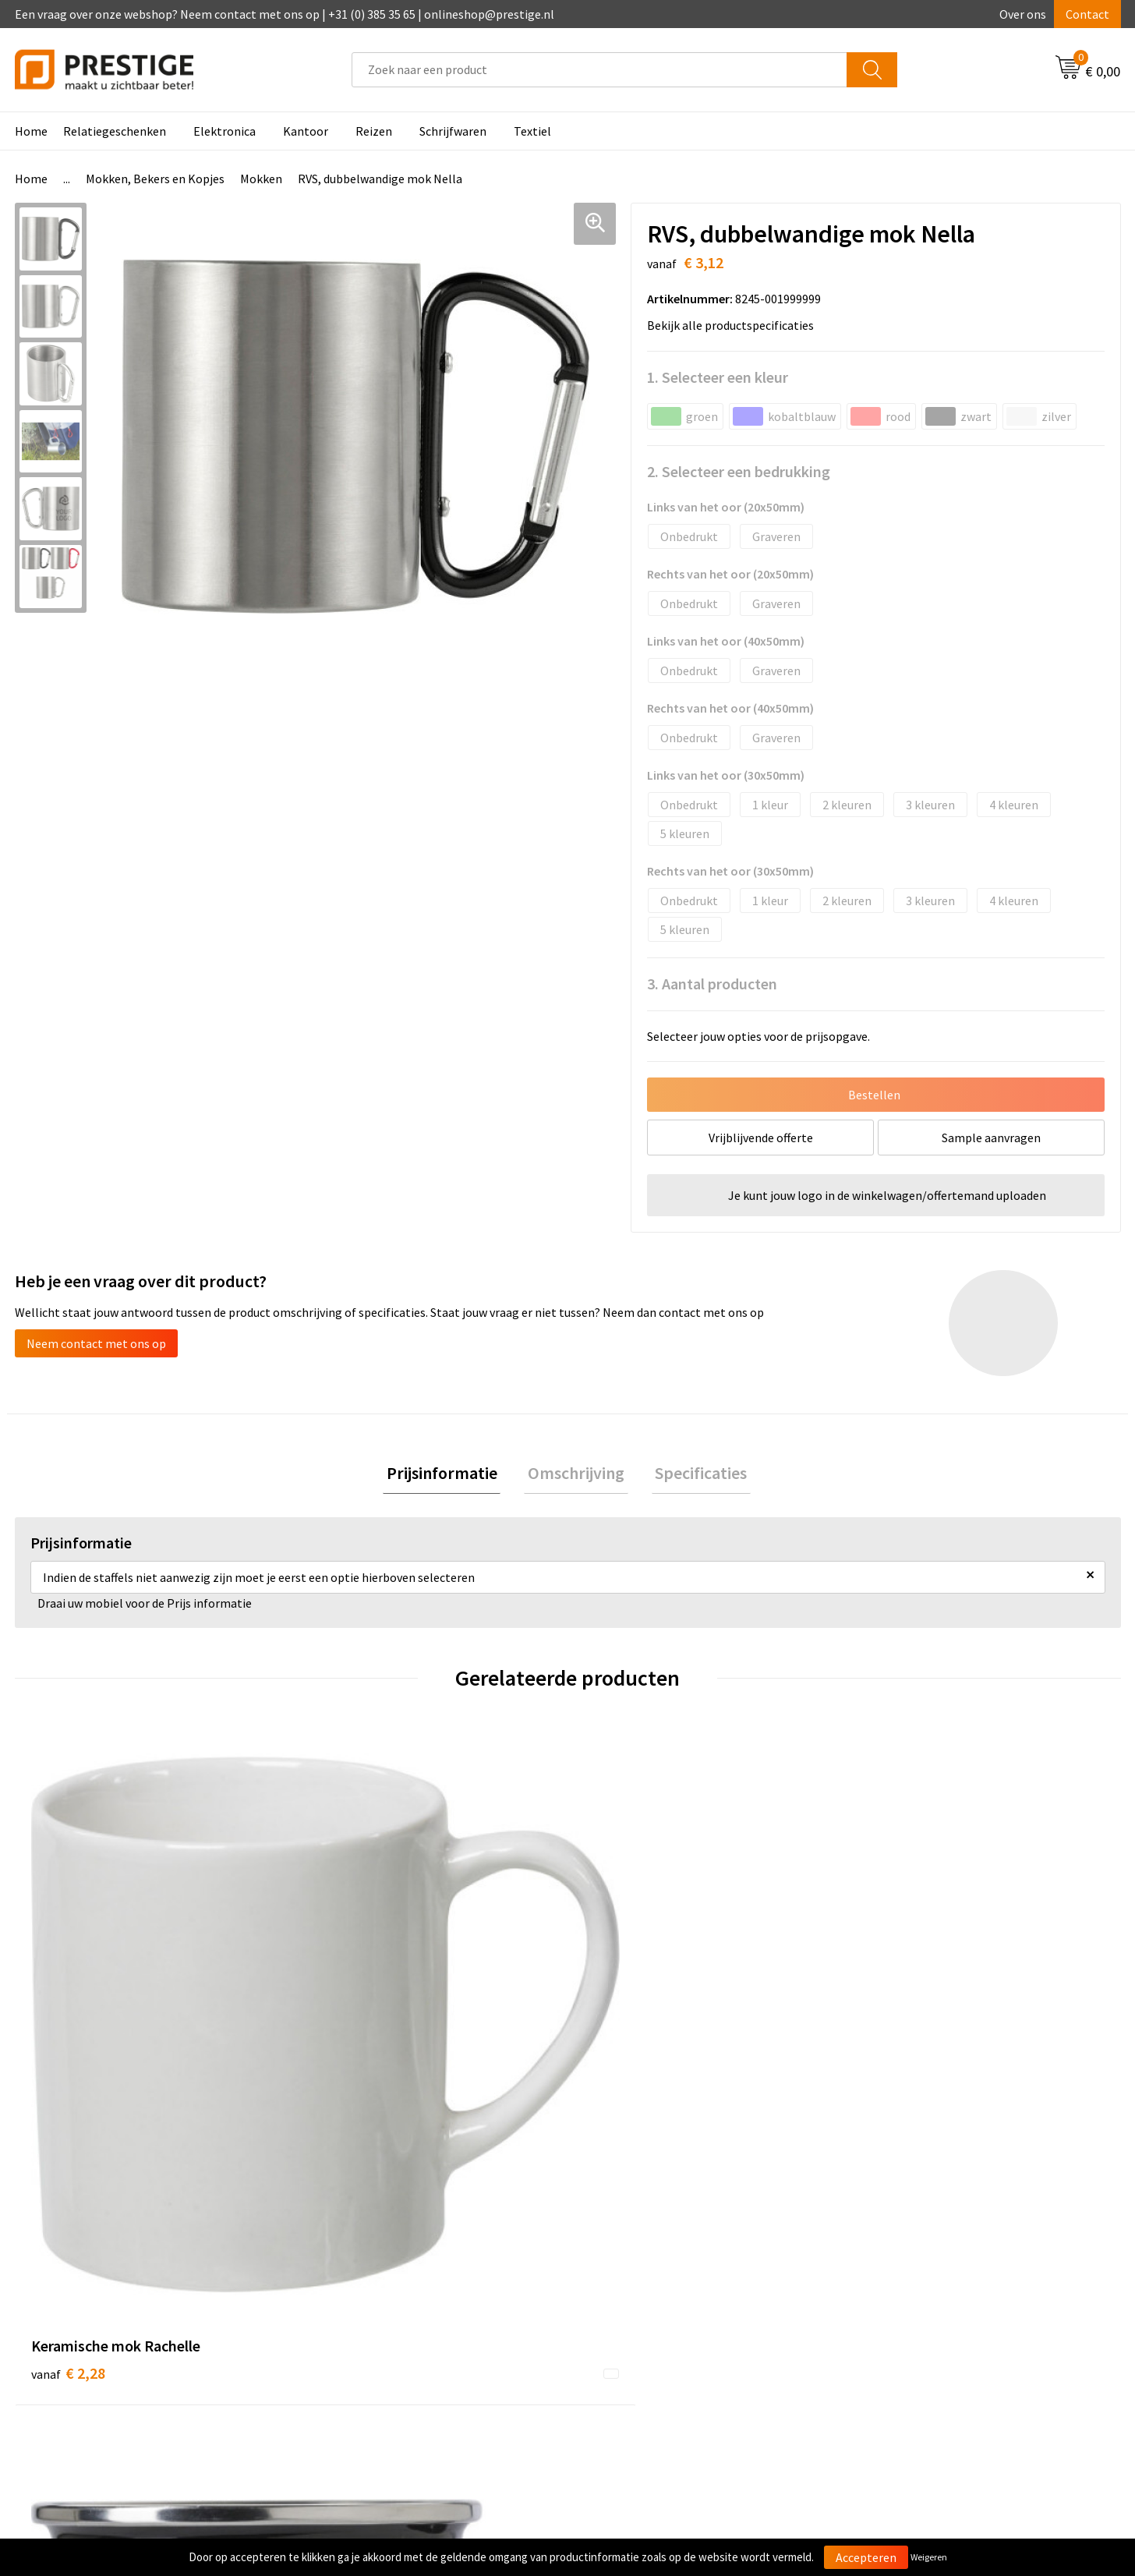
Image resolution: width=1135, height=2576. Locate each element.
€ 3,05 (898, 2032)
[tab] (449, 1475)
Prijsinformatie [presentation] (449, 1474)
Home (31, 131)
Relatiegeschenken (114, 131)
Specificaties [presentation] (694, 1474)
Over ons (1022, 14)
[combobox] (599, 69)
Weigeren (928, 2557)
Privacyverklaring (907, 2317)
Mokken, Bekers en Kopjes (155, 178)
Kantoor (305, 131)
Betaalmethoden (633, 2294)
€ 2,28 (68, 2032)
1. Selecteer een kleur (717, 377)
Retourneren (621, 2317)
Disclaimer (889, 2341)
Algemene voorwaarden (924, 2270)
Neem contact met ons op (96, 1343)
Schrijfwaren (452, 131)
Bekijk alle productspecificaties (735, 325)
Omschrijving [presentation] (576, 1474)
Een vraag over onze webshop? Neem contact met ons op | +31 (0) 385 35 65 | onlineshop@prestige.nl (284, 14)
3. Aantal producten (712, 983)
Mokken (261, 178)
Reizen (373, 131)
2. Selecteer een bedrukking (738, 471)
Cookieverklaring (907, 2294)
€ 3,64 (621, 2032)
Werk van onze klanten (373, 2317)
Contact (1087, 14)
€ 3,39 (344, 2032)
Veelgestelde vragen (367, 2294)
